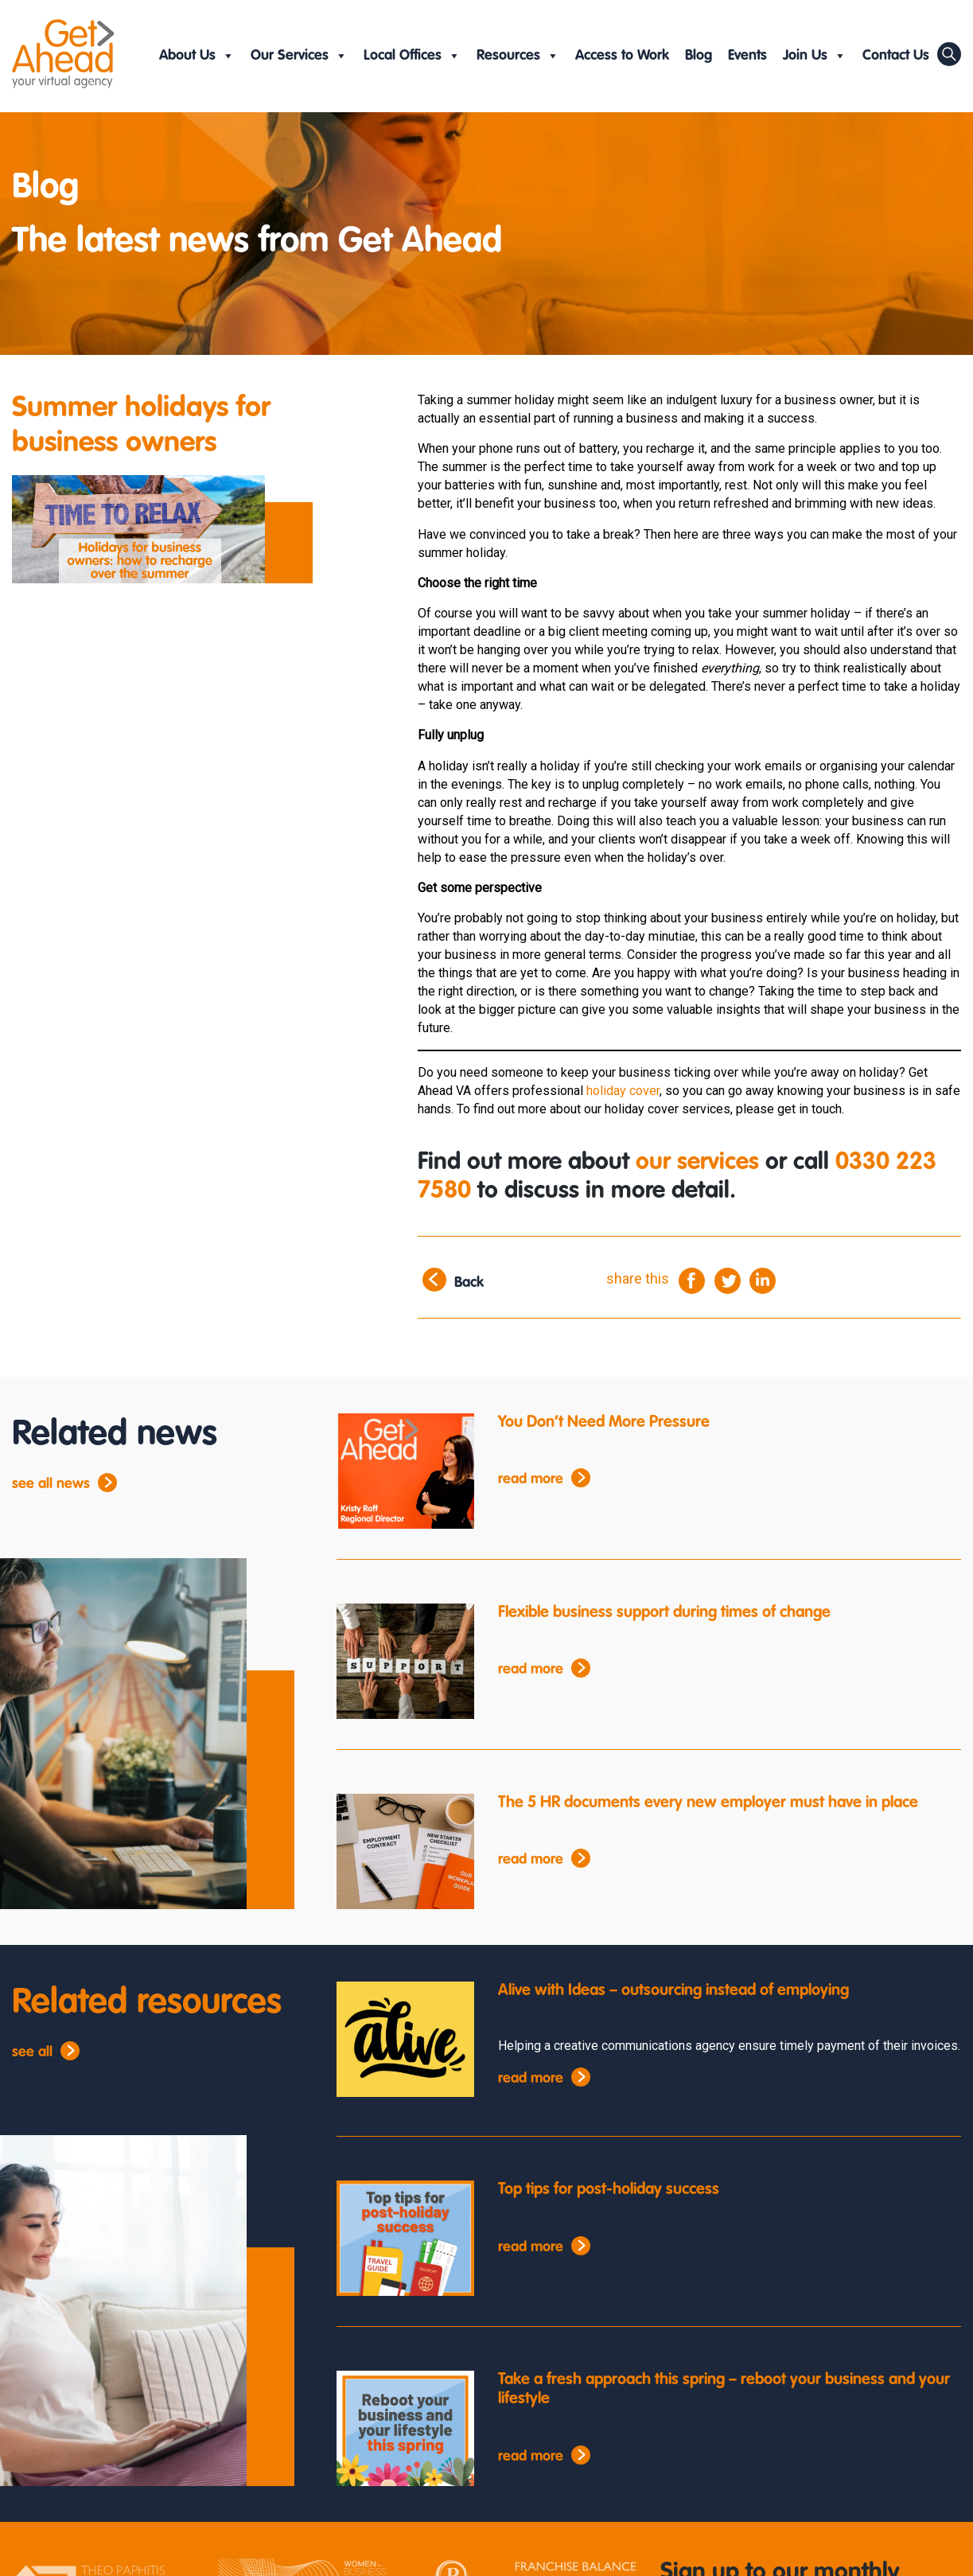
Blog (698, 56)
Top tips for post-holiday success (608, 2190)
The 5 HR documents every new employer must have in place (708, 1803)
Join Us (815, 56)
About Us (197, 56)
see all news (51, 1484)
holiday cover (623, 1090)
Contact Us (895, 56)
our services (697, 1163)
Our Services (299, 56)
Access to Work (622, 56)
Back (469, 1283)
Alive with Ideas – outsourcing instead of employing (673, 1991)
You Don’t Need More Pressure (604, 1423)
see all (32, 2052)
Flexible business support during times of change (664, 1613)
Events (747, 56)
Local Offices (412, 56)
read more (530, 1479)
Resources (518, 56)
